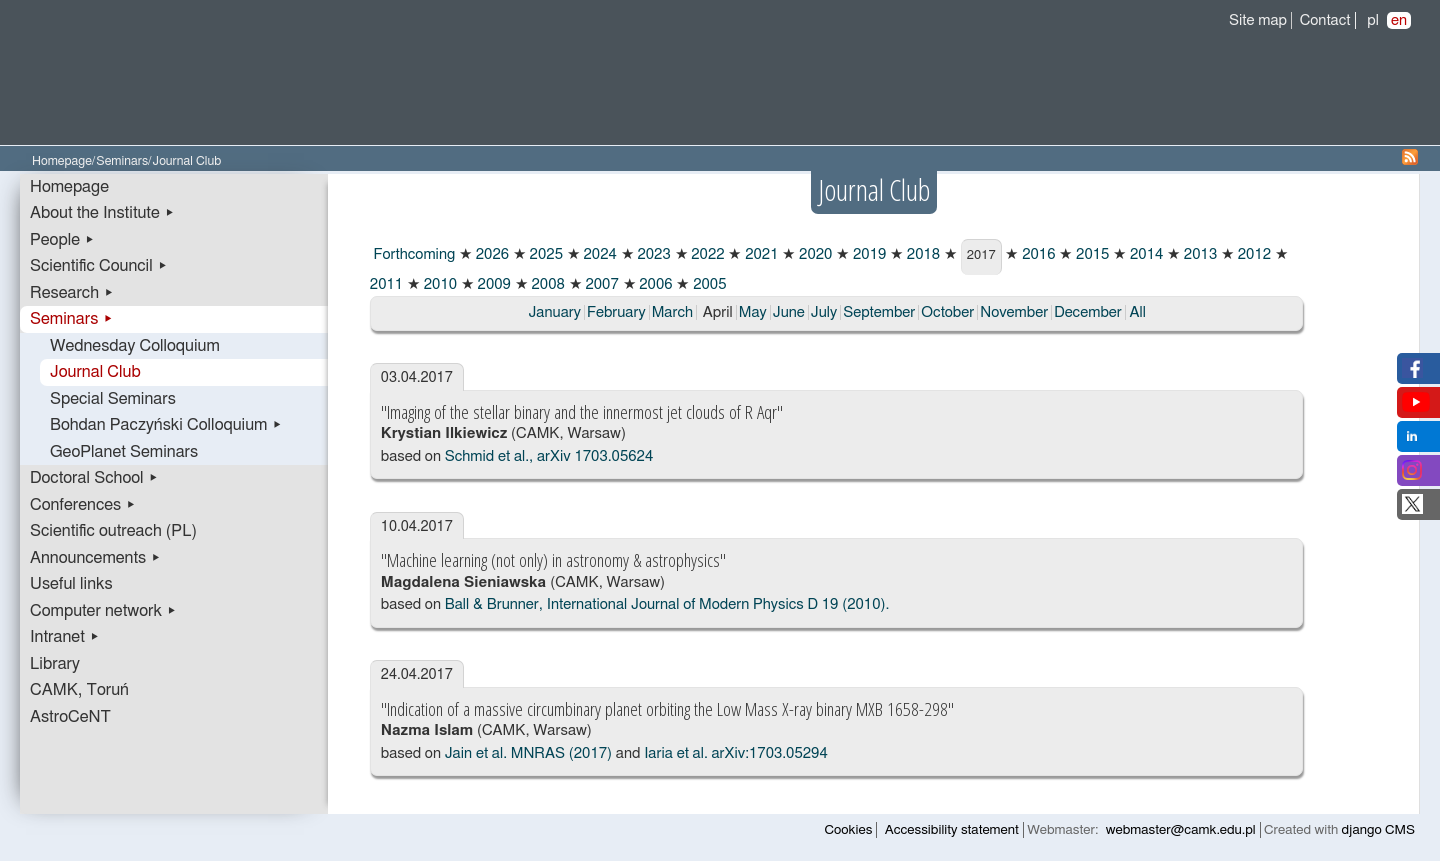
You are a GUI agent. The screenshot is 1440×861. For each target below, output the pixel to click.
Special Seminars (113, 399)
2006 (654, 284)
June (789, 312)
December (1088, 312)
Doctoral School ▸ (94, 478)
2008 (546, 284)
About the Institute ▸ (102, 213)
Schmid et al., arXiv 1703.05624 (549, 456)
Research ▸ (72, 293)
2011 (386, 284)
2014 (1144, 254)
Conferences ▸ (83, 505)
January (554, 312)
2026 (490, 254)
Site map (1258, 20)
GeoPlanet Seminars (124, 452)
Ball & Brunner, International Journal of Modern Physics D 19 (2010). (667, 604)
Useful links (71, 584)
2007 (600, 284)
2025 (544, 254)
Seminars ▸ (71, 319)
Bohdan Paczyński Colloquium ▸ (166, 425)
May (753, 312)
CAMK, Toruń (79, 690)
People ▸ (62, 240)
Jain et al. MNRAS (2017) (528, 753)
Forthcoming (412, 254)
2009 (492, 284)
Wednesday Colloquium (135, 346)
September (879, 312)
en (1399, 20)
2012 (1252, 254)
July (824, 312)
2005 (707, 284)
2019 (867, 254)
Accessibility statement (952, 830)
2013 (1198, 254)
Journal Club (95, 372)
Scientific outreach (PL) (113, 531)
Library (55, 664)
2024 (598, 254)
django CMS (1378, 830)
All (1138, 312)
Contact (1325, 20)
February (616, 312)
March (672, 312)
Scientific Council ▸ (99, 266)
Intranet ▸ (65, 637)
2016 (1036, 254)
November (1014, 312)
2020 (813, 254)
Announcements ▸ (95, 558)
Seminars (122, 161)
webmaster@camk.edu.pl (1181, 830)
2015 (1090, 254)
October (947, 312)
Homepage (62, 161)
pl (1373, 20)
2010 (438, 284)
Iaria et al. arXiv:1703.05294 (736, 753)
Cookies (849, 830)
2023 (652, 254)
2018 (921, 254)
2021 (759, 254)
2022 (706, 254)
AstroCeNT (70, 717)
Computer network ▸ (103, 611)
